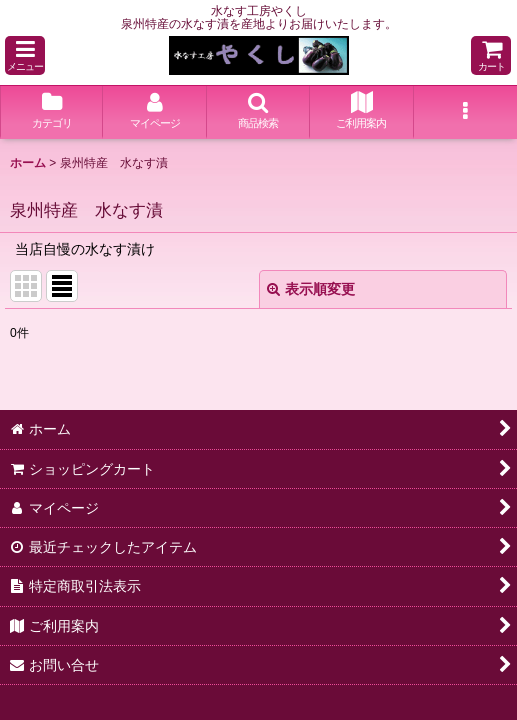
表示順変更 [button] (311, 289)
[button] (25, 55)
